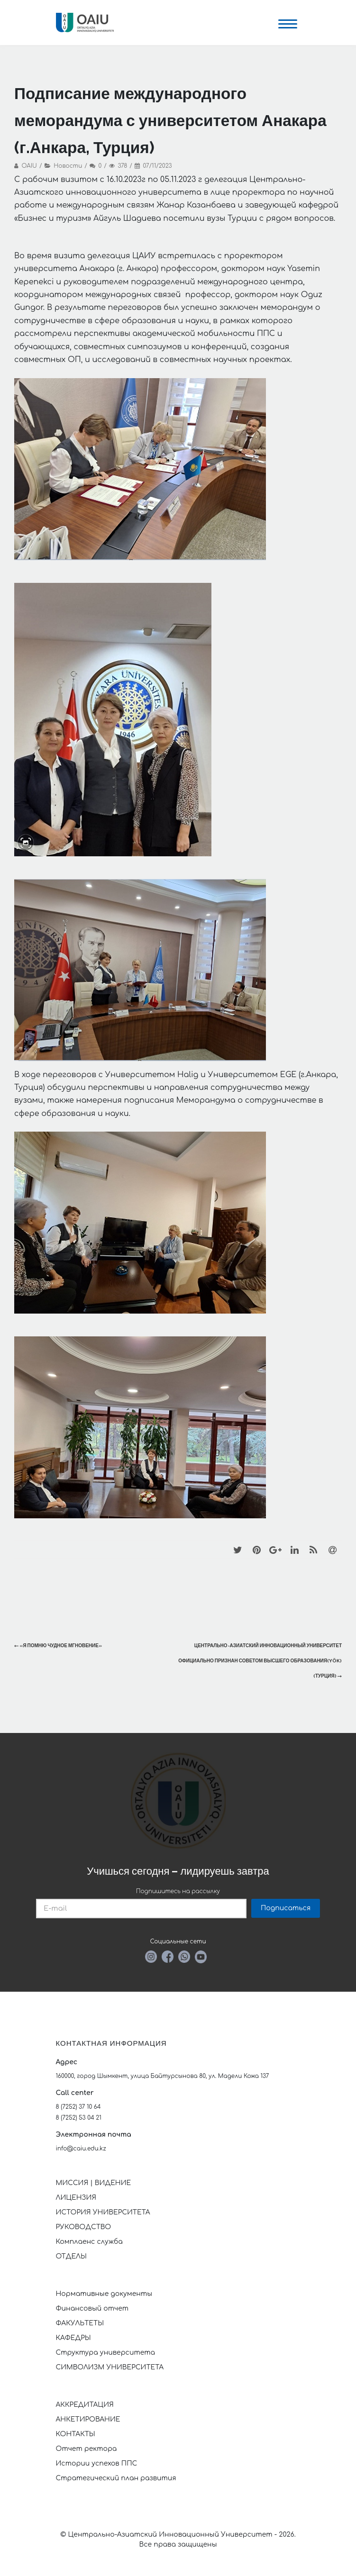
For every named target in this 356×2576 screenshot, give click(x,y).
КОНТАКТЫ (75, 2434)
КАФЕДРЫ (73, 2337)
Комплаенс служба (89, 2241)
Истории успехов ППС (96, 2463)
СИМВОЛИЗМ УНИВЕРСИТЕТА (110, 2367)
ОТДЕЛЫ (71, 2256)
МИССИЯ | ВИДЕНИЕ (93, 2182)
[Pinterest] (256, 1549)
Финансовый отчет (92, 2308)
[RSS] (313, 1549)
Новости (68, 166)
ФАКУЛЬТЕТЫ (80, 2323)
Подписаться (285, 1908)
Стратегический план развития (117, 2478)
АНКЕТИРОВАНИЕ (88, 2419)
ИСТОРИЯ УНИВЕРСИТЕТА (103, 2212)
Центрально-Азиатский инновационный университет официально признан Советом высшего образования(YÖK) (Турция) (260, 1660)
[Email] (332, 1549)
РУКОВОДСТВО (83, 2227)
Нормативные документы (104, 2293)
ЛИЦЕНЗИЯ (76, 2197)
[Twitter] (237, 1549)
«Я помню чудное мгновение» (58, 1645)
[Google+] (275, 1549)
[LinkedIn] (294, 1549)
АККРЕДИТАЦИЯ (85, 2404)
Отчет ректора (86, 2448)
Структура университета (105, 2352)
